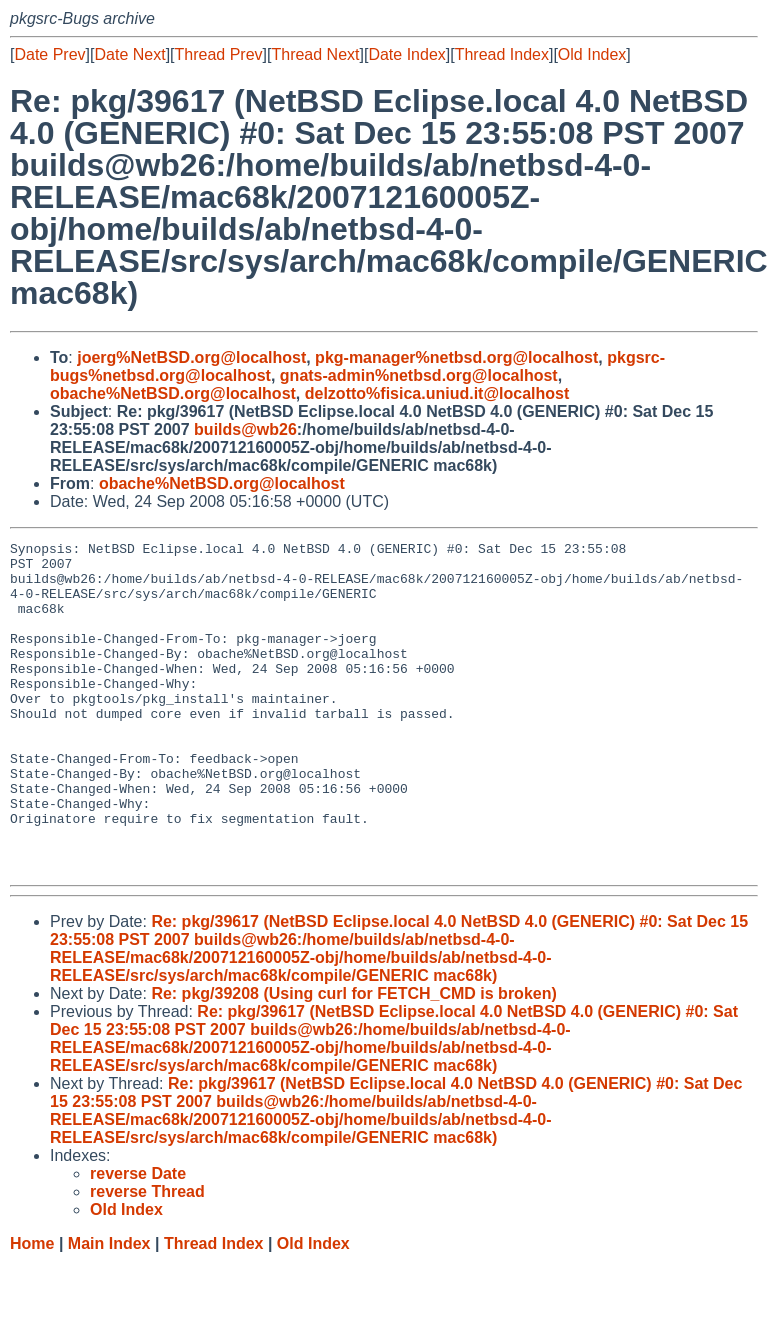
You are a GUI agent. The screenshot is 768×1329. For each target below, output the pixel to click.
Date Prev (49, 54)
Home (32, 1309)
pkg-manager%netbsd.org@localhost (456, 357)
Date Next (129, 54)
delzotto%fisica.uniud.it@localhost (437, 393)
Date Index (406, 54)
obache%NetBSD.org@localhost (173, 393)
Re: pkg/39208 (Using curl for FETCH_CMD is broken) (353, 1059)
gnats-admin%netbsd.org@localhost (419, 375)
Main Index (109, 1309)
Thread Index (502, 54)
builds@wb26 (245, 429)
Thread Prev (219, 54)
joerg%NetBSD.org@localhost (191, 357)
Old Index (592, 54)
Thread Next (315, 54)
